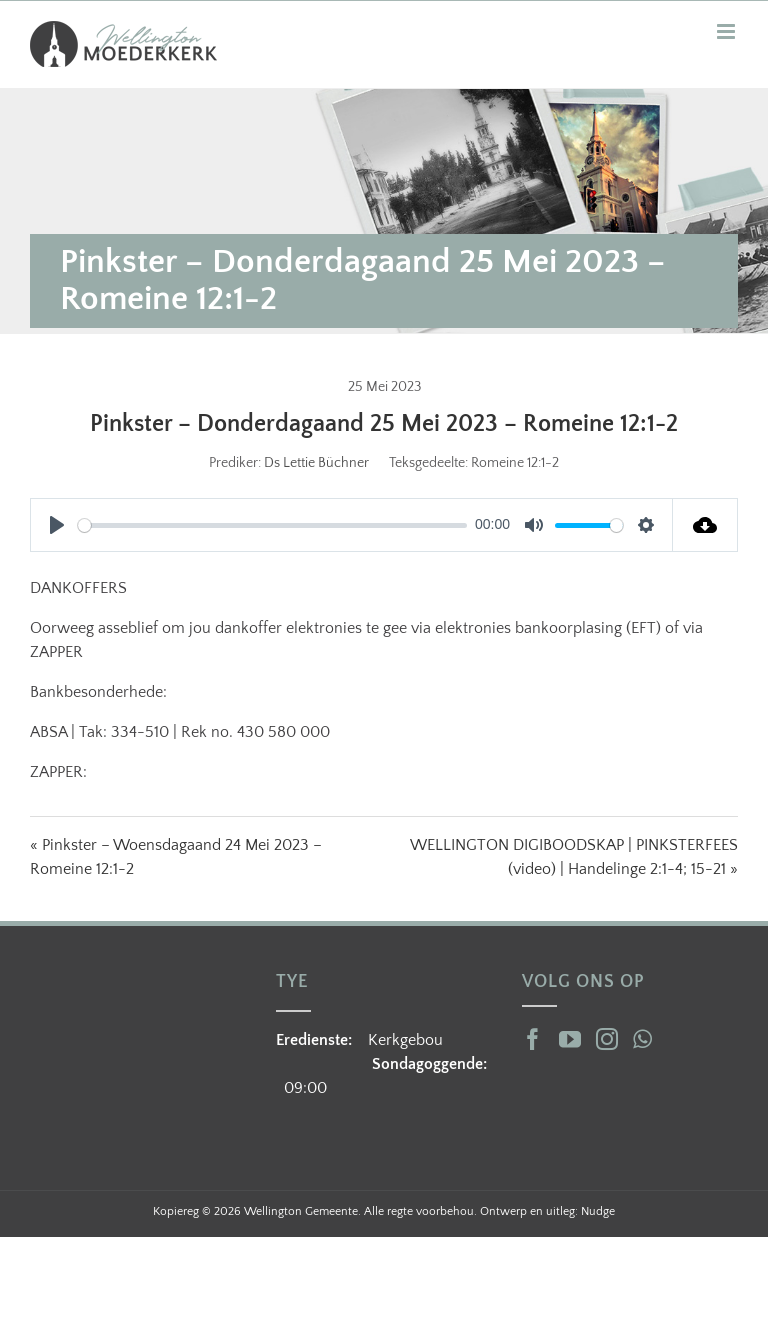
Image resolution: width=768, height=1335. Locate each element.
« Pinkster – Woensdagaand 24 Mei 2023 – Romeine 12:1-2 (176, 857)
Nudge (598, 1211)
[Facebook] (533, 1039)
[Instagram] (607, 1039)
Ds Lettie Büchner (316, 463)
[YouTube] (570, 1039)
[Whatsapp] (642, 1039)
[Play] (57, 525)
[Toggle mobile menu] (727, 31)
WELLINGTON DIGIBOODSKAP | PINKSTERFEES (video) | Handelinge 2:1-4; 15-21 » (574, 857)
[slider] (272, 525)
